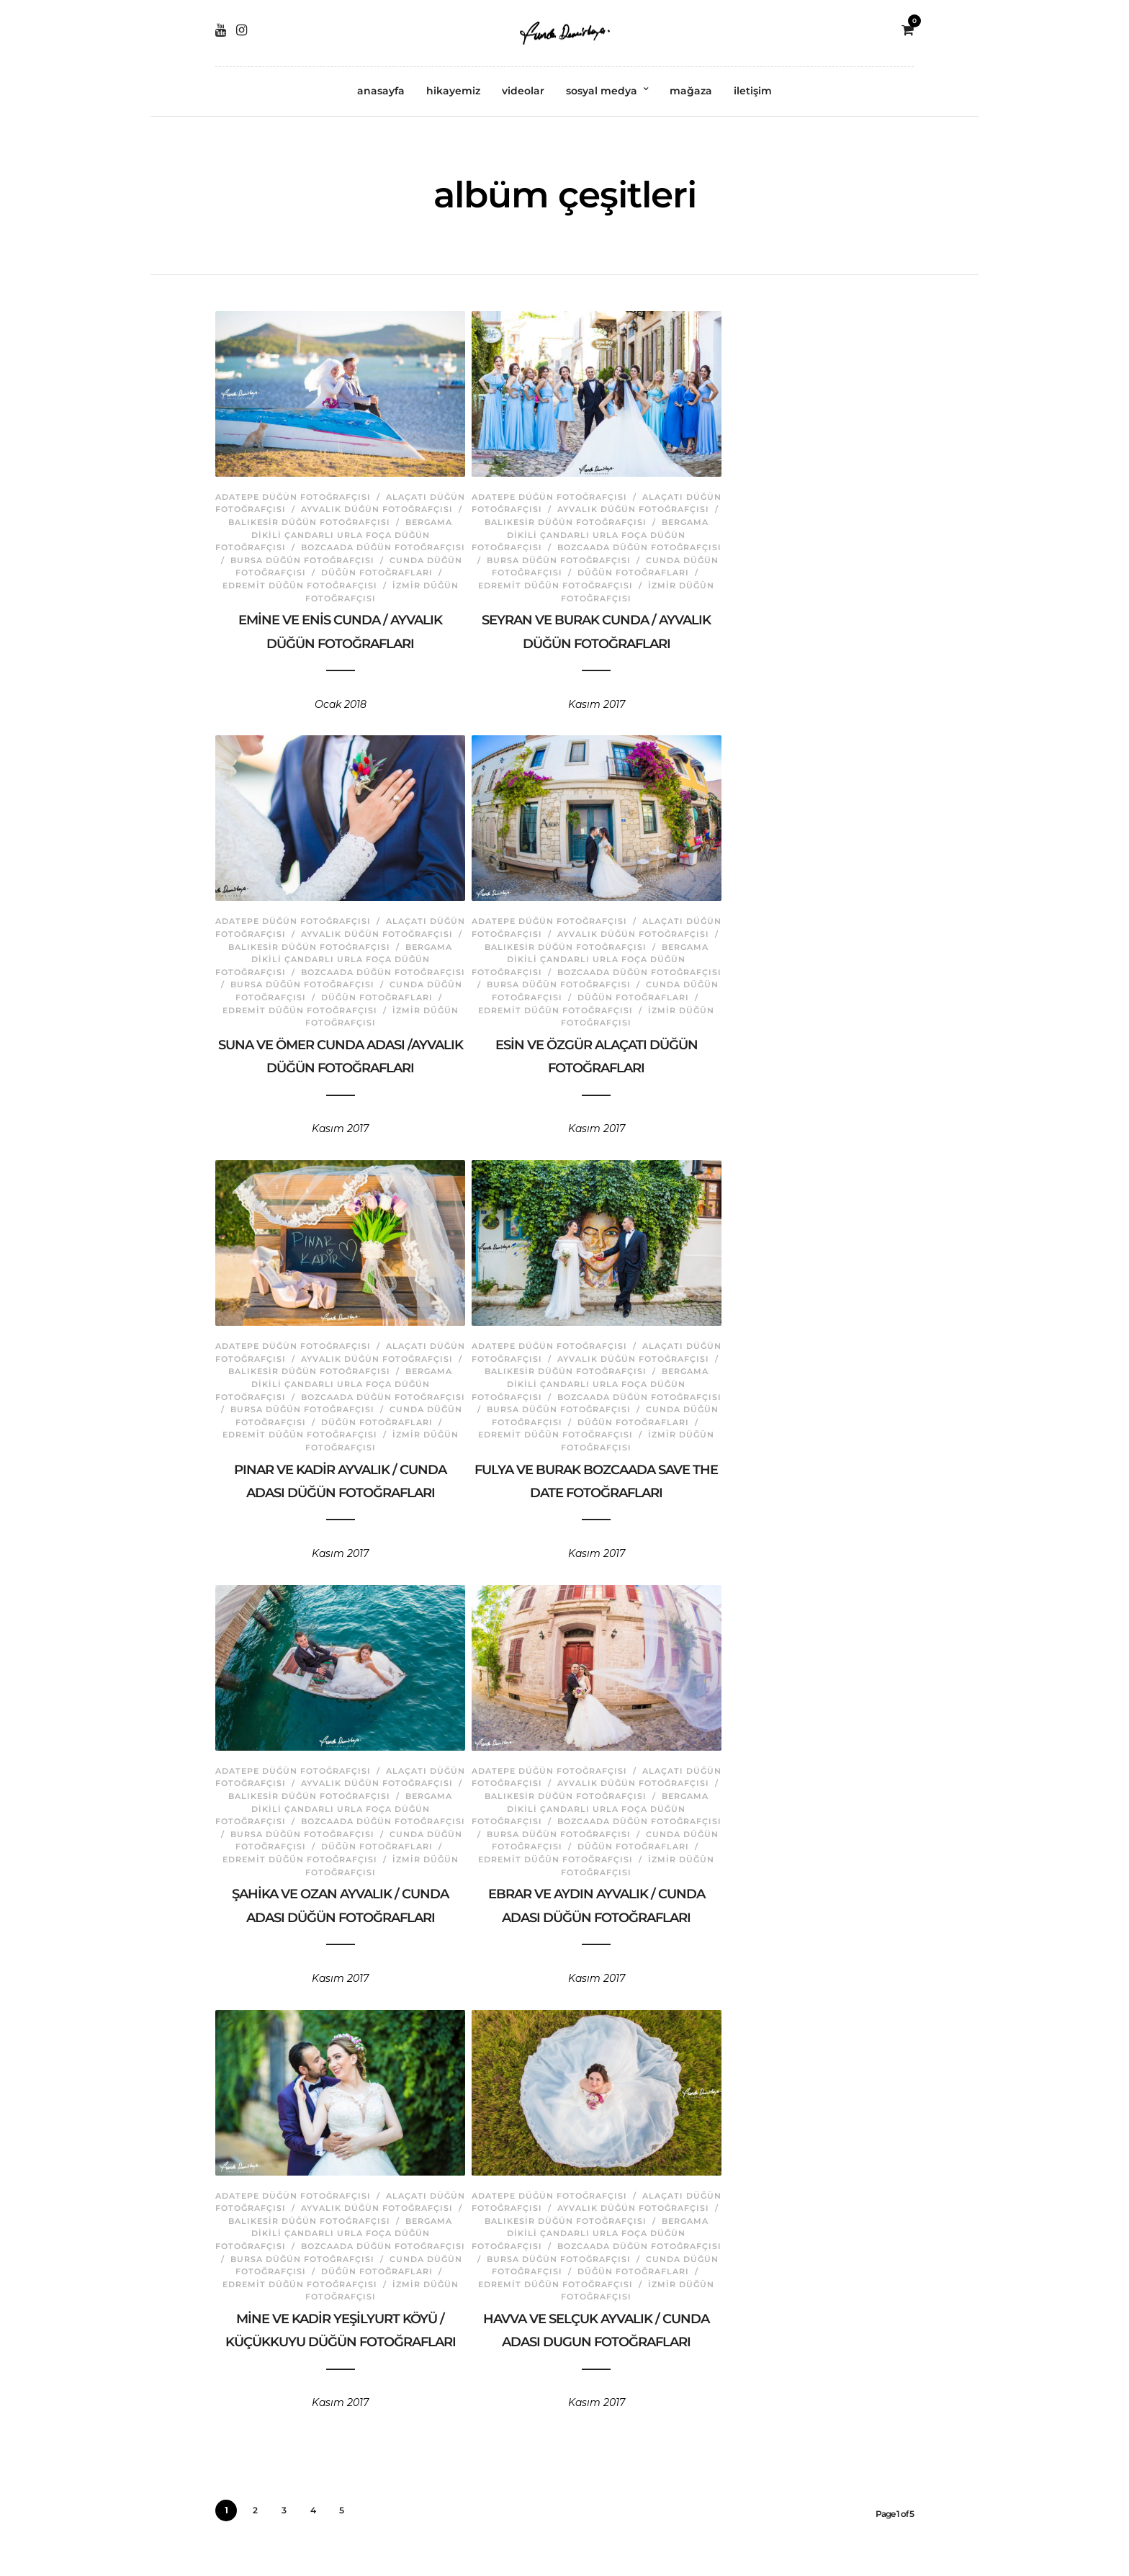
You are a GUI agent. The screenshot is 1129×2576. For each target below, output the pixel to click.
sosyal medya (601, 90)
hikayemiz (453, 90)
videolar (523, 90)
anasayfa (381, 90)
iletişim (753, 90)
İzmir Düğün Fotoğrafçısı (375, 588)
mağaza (691, 90)
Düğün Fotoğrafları (290, 575)
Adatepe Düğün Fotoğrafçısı (304, 487)
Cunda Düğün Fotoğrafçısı (375, 562)
